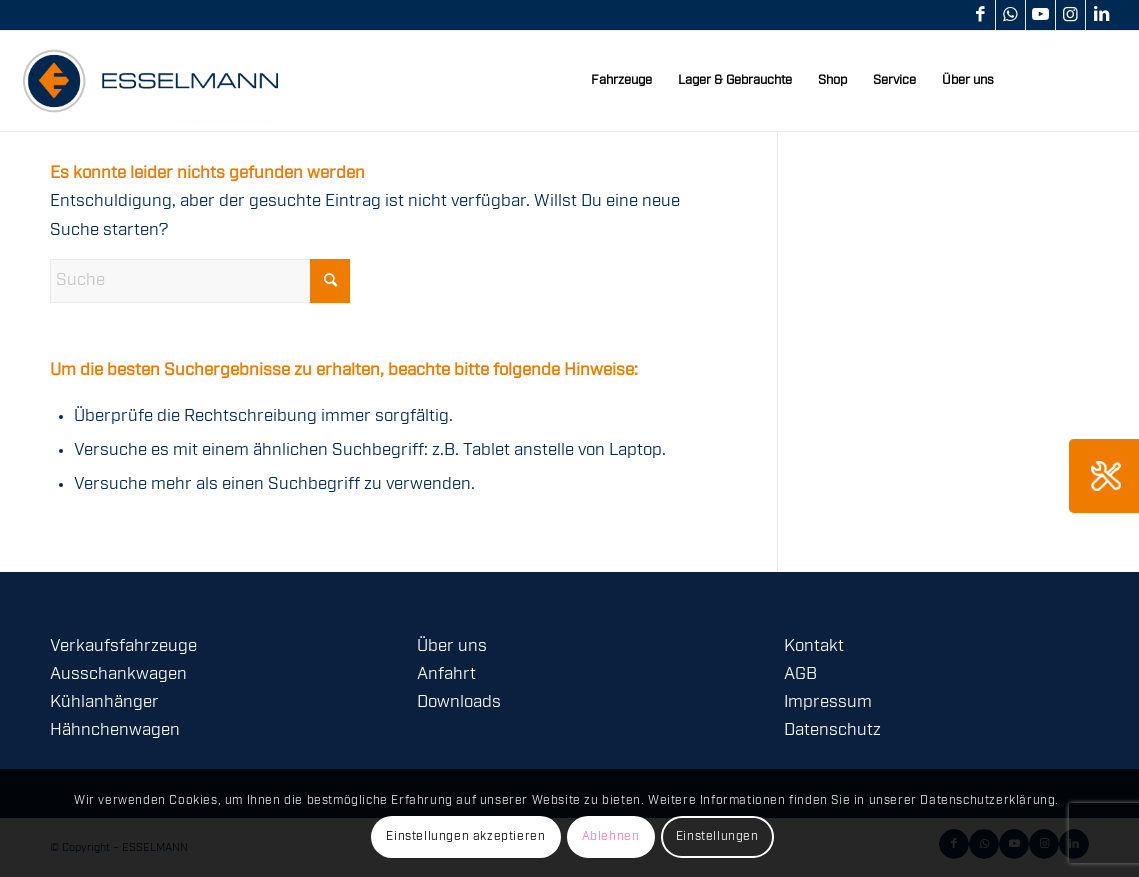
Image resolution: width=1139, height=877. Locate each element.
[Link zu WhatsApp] (1010, 15)
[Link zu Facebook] (980, 15)
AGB (800, 674)
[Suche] (200, 281)
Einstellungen (717, 836)
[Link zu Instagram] (1070, 15)
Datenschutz (832, 730)
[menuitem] (621, 81)
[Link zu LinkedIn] (1101, 15)
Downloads (459, 702)
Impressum (828, 702)
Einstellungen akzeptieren (465, 836)
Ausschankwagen (118, 674)
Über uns (452, 646)
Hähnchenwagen (115, 730)
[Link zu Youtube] (1040, 15)
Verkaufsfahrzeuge (123, 646)
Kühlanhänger (104, 702)
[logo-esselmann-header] (150, 81)
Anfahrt (446, 674)
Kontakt (814, 646)
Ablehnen (611, 836)
